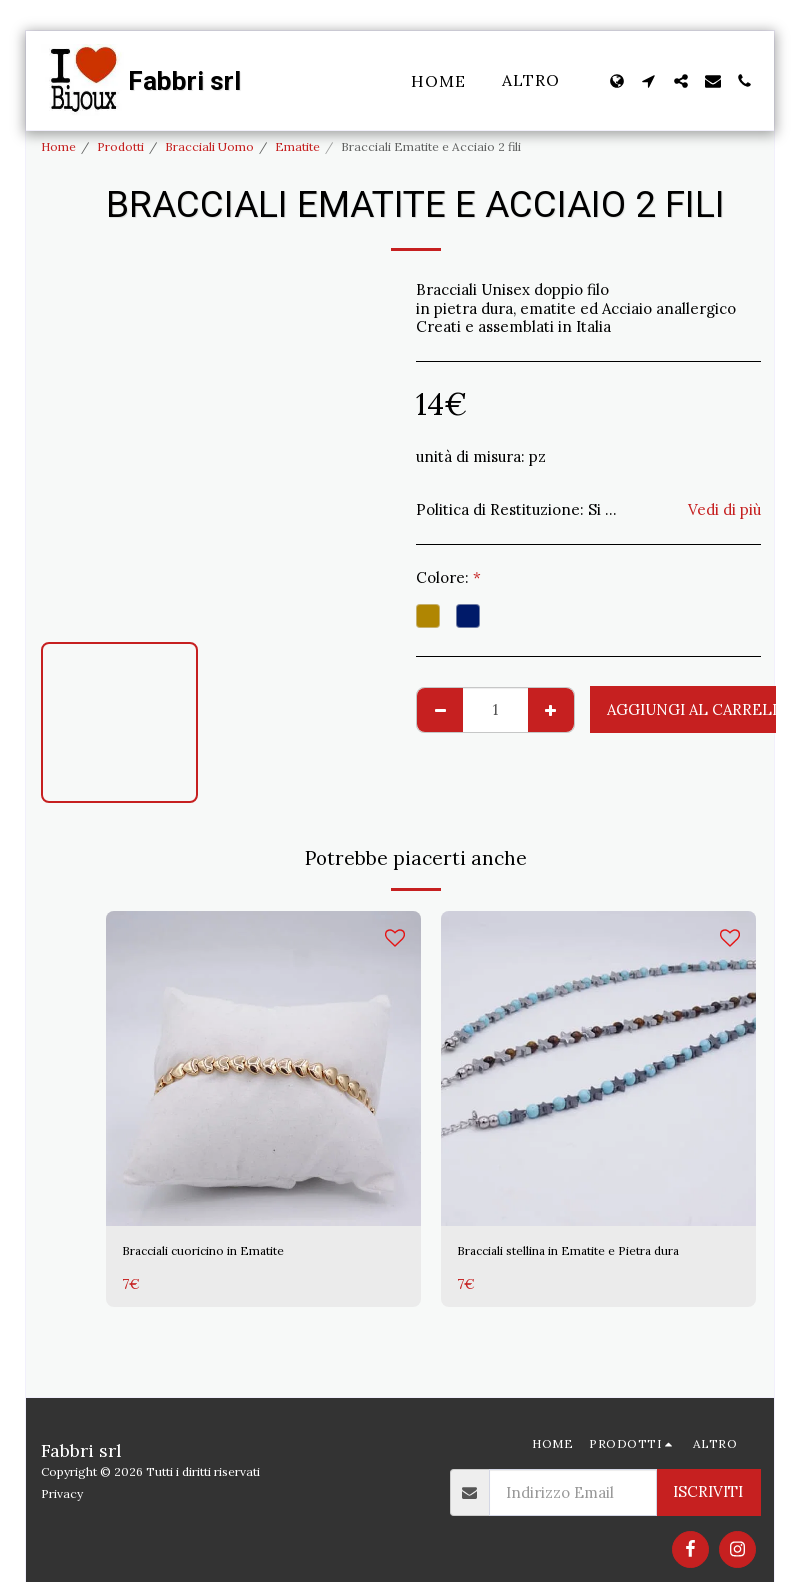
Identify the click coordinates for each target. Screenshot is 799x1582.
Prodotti (120, 146)
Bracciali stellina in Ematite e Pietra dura (585, 1264)
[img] (263, 1068)
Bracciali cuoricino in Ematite (227, 1252)
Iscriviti (708, 1491)
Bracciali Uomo (209, 146)
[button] (649, 81)
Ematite (297, 146)
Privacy (62, 1493)
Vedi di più (724, 510)
